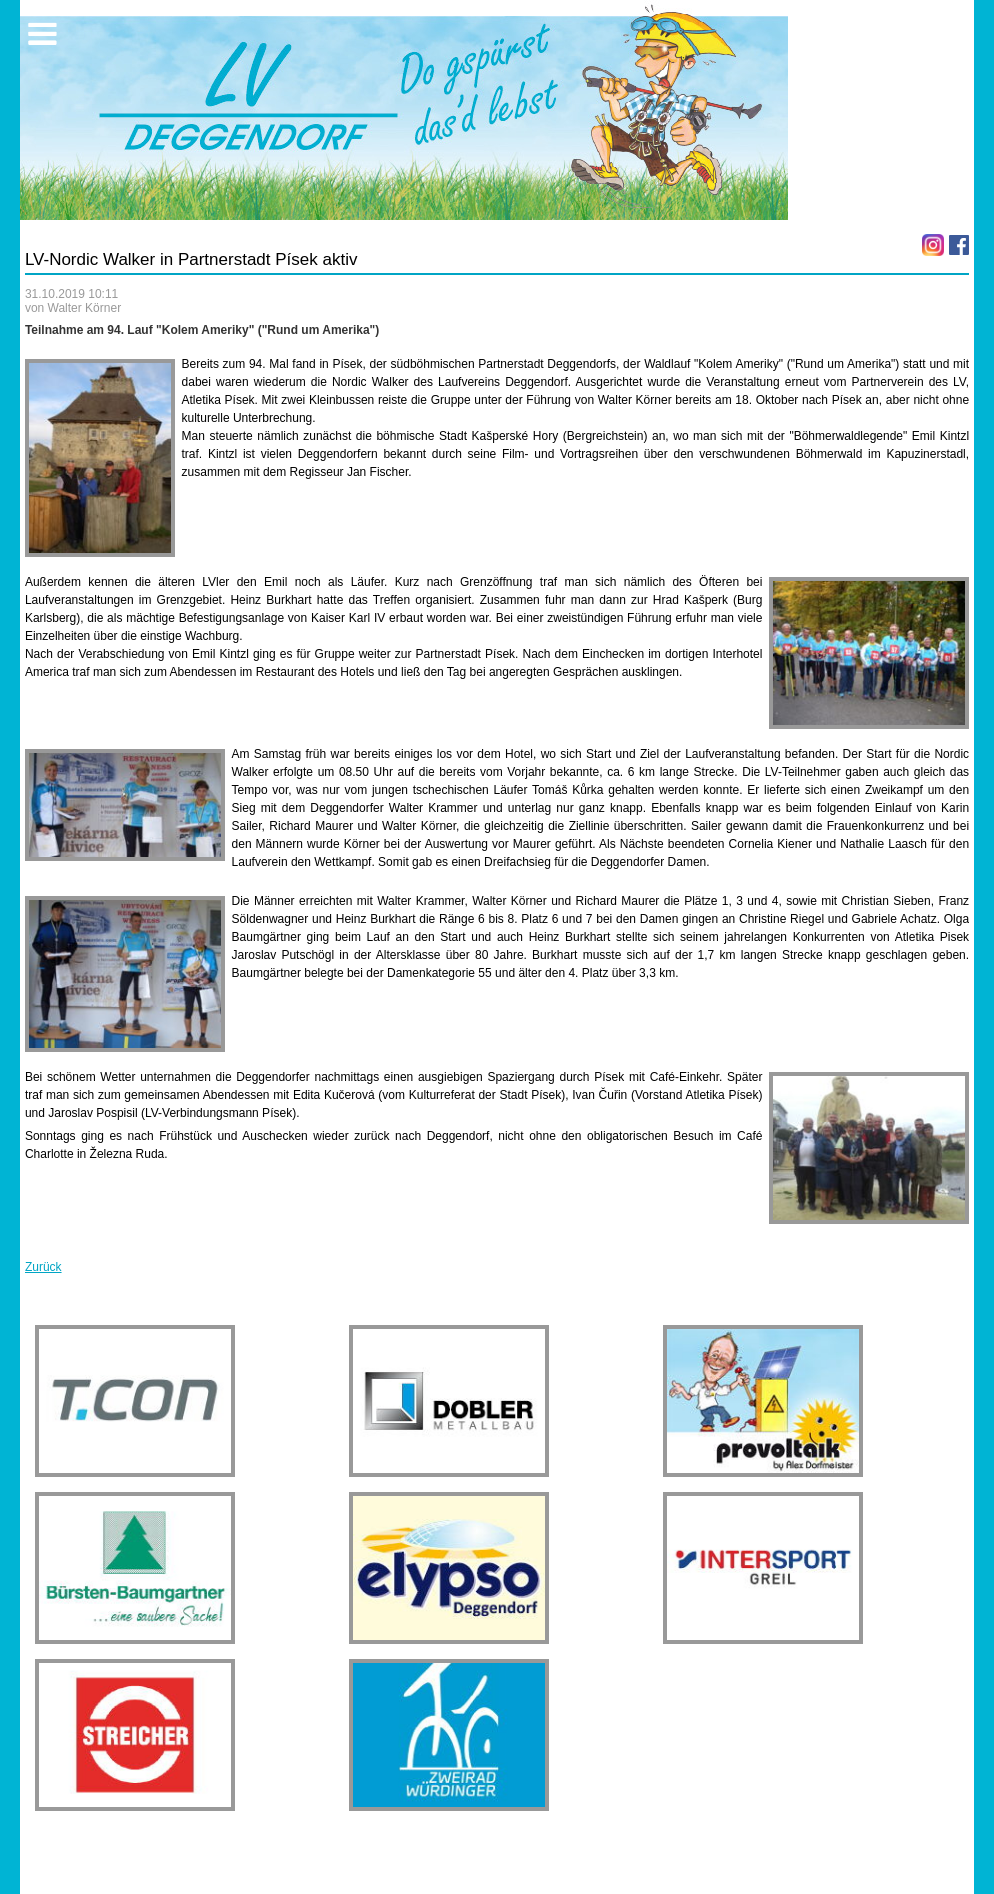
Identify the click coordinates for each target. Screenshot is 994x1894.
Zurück (43, 1267)
